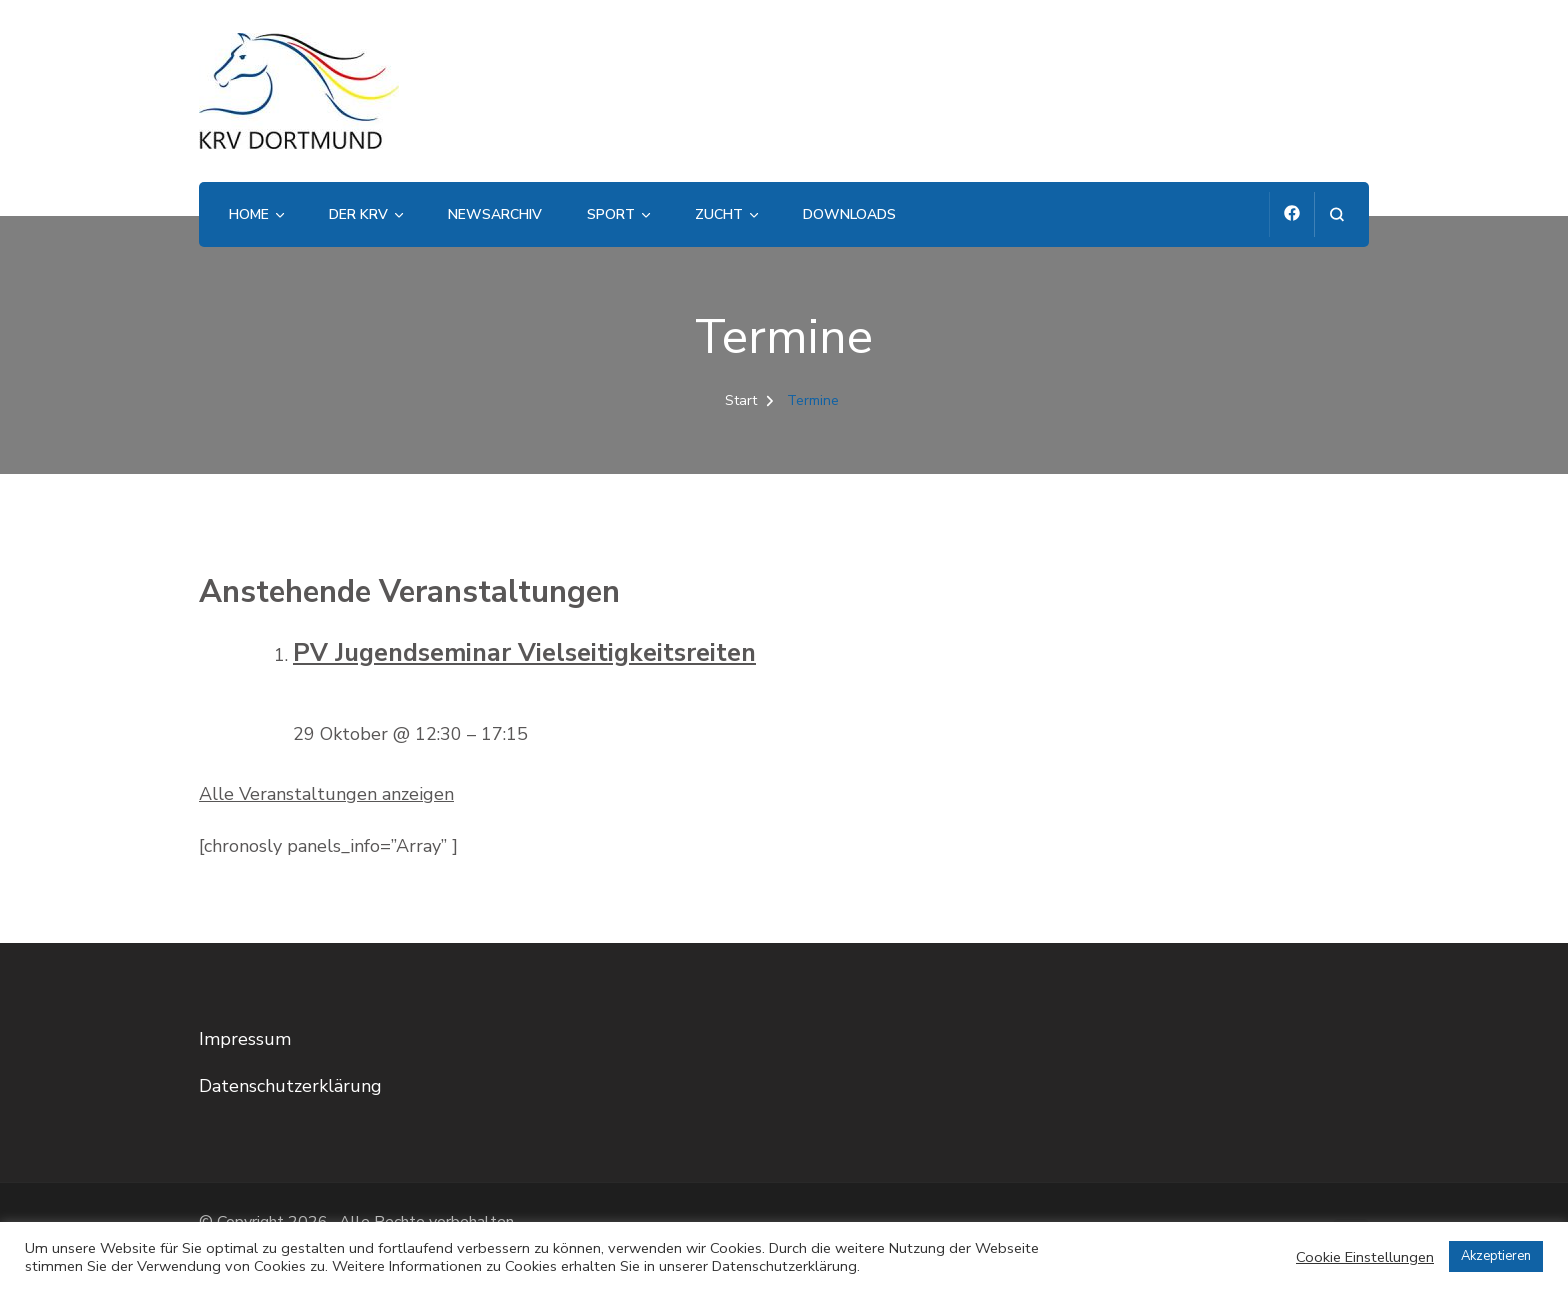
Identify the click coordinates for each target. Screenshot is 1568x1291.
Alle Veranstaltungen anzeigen (326, 794)
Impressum (245, 1039)
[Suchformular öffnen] (1336, 214)
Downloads (849, 214)
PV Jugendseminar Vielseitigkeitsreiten (524, 653)
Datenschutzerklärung (290, 1086)
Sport (611, 214)
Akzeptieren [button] (1496, 1256)
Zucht (719, 214)
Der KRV (358, 214)
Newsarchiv (495, 214)
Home (249, 214)
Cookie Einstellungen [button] (1365, 1257)
